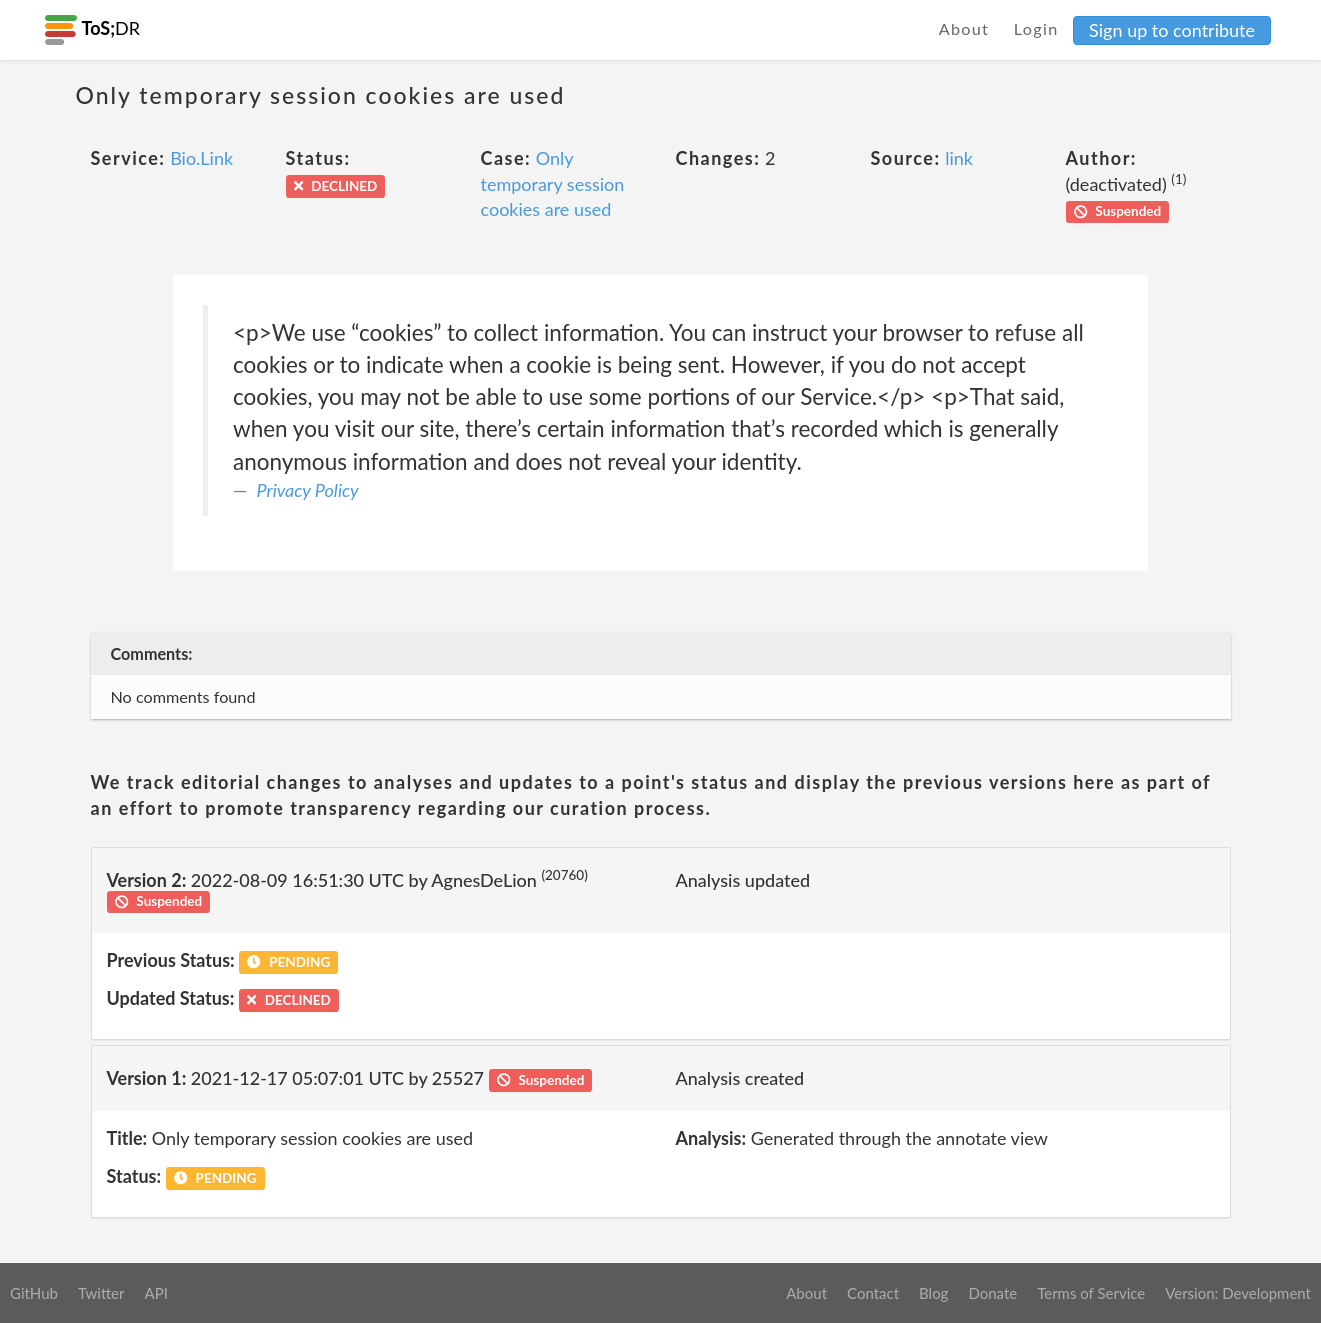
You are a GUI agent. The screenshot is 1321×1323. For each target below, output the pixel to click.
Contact (873, 1293)
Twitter (101, 1293)
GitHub (34, 1293)
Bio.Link (201, 158)
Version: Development (1238, 1293)
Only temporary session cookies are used (553, 183)
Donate (992, 1293)
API (155, 1293)
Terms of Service (1091, 1293)
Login (1036, 28)
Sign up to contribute (1172, 30)
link (959, 158)
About (964, 28)
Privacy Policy (308, 490)
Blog (933, 1293)
